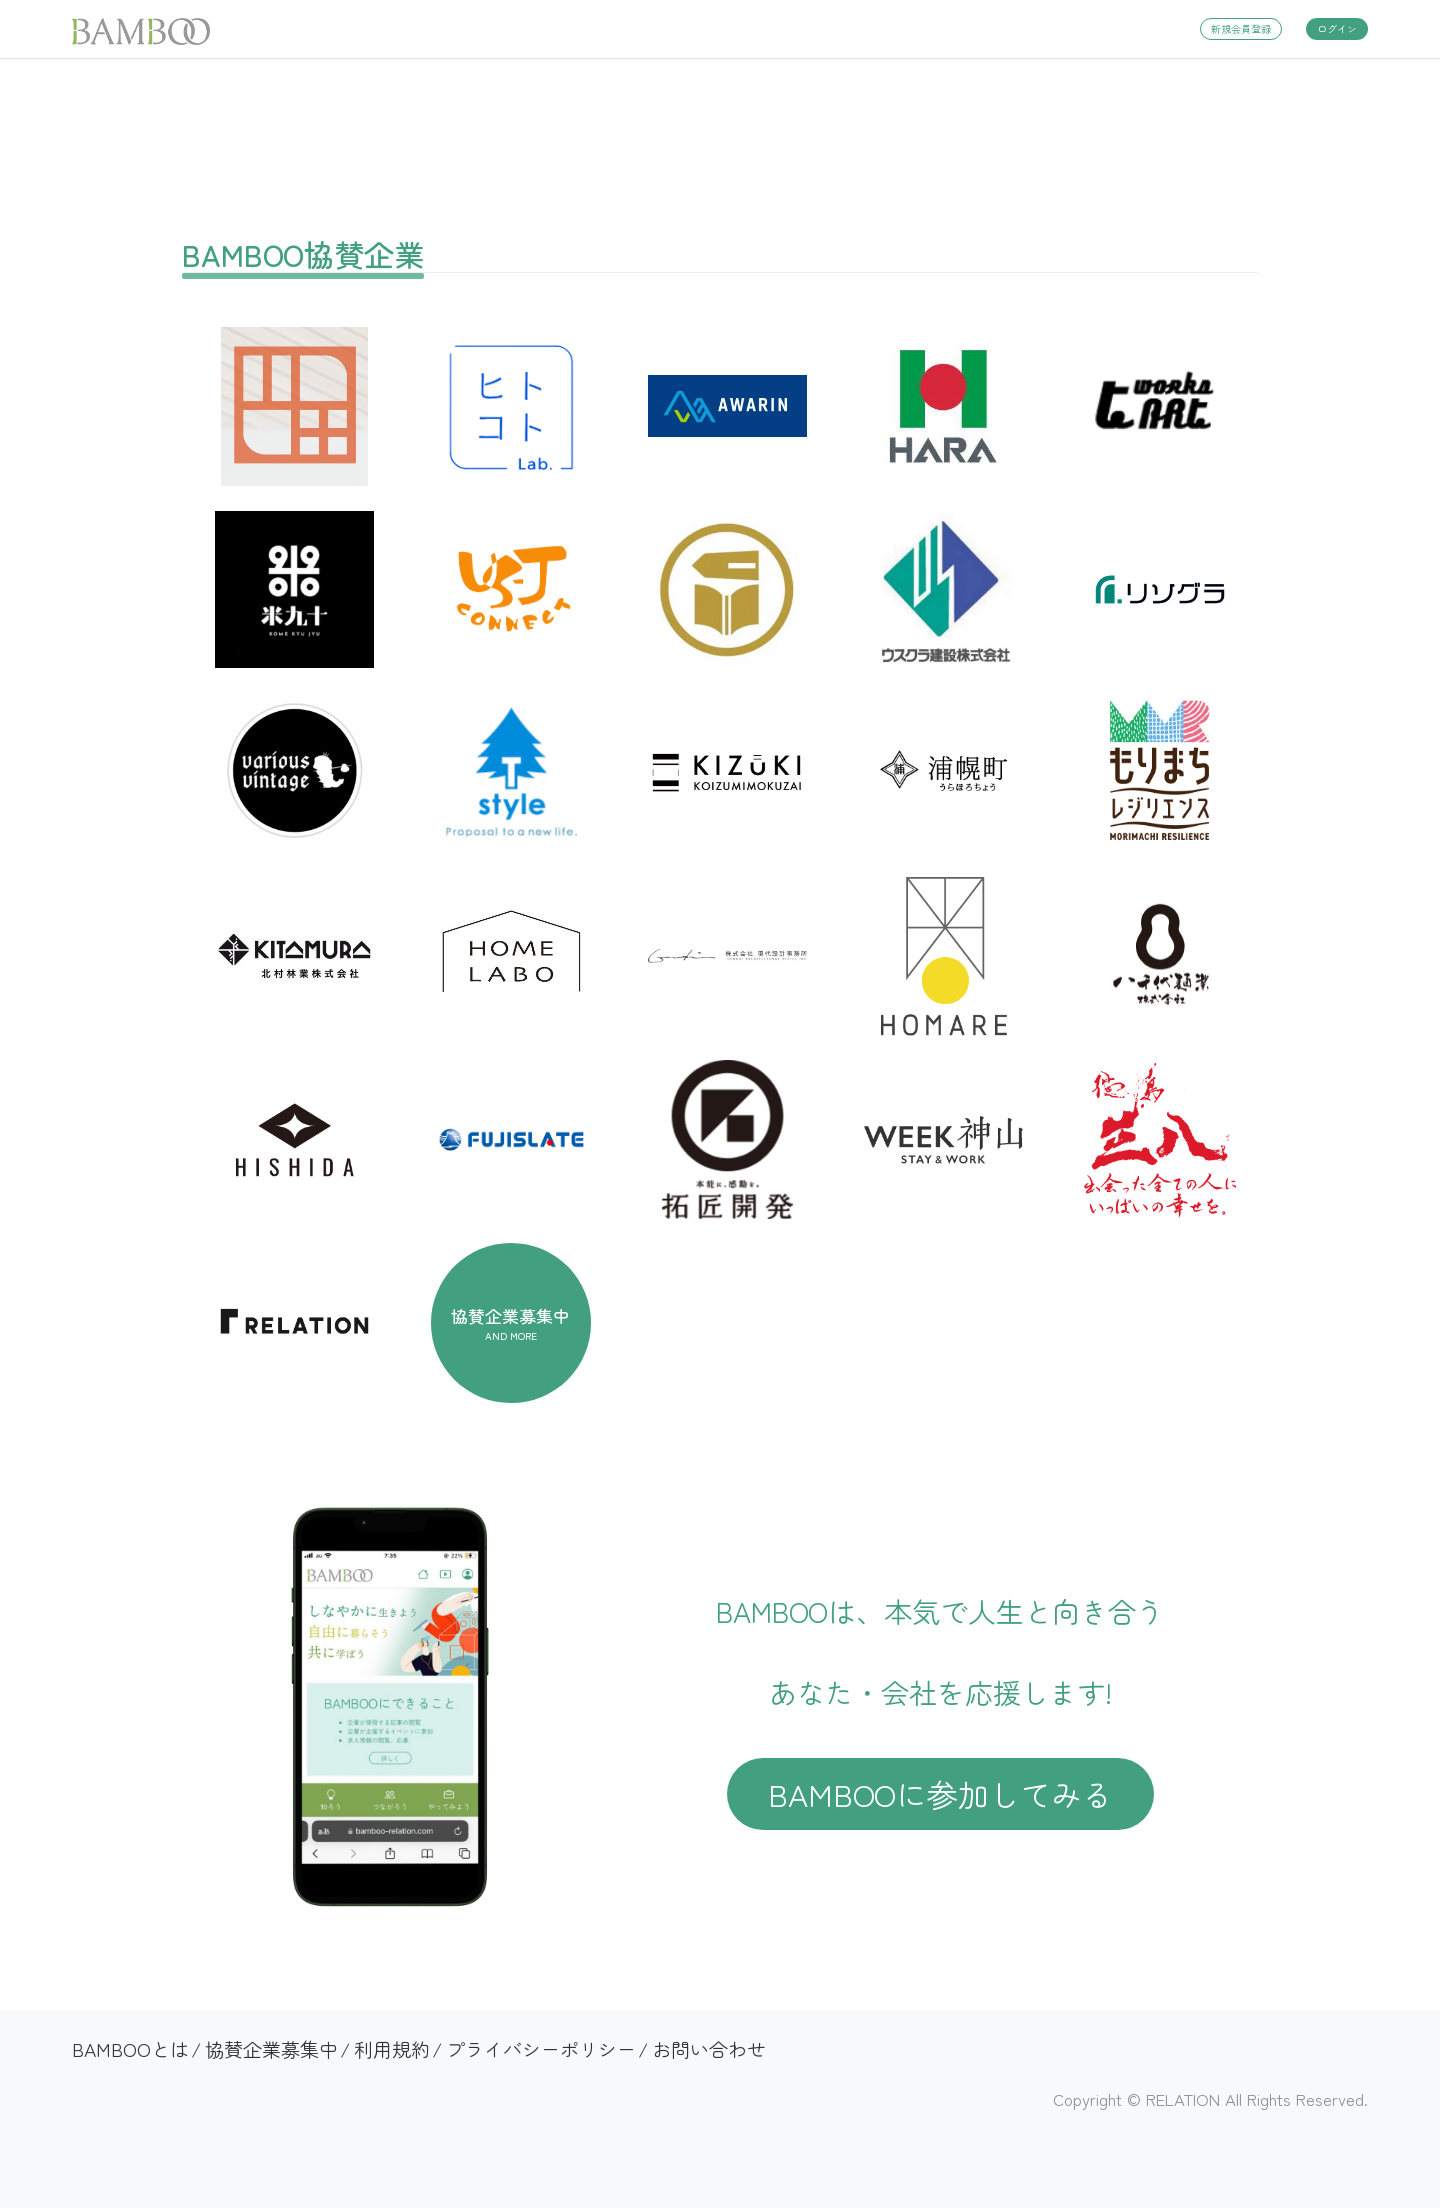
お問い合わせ (709, 2048)
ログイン (1337, 28)
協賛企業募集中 (271, 2048)
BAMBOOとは (130, 2048)
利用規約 (392, 2048)
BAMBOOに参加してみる (940, 1793)
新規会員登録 (1241, 28)
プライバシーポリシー (541, 2048)
